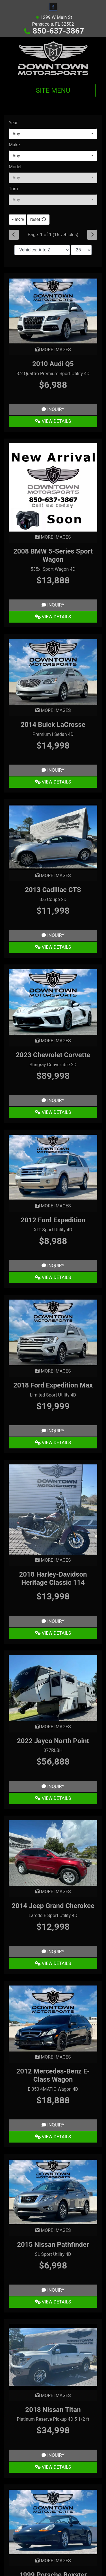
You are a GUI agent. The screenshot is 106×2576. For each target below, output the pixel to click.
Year (13, 122)
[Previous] (14, 234)
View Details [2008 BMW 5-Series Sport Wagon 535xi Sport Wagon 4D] (53, 616)
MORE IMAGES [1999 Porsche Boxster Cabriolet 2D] (53, 2560)
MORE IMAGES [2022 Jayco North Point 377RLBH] (53, 1726)
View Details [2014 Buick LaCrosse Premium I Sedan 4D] (53, 782)
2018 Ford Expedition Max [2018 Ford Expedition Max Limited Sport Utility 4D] (53, 1385)
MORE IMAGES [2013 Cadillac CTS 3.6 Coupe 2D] (53, 875)
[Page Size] (81, 250)
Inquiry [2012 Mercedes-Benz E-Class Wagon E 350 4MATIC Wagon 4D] (53, 2125)
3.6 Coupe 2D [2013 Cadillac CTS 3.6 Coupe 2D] (53, 899)
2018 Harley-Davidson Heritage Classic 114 (53, 1578)
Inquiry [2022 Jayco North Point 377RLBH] (53, 1786)
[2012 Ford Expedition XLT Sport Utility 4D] (53, 1167)
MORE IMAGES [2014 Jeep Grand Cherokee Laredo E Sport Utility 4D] (53, 1891)
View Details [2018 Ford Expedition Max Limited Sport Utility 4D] (53, 1442)
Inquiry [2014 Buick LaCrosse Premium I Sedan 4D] (53, 770)
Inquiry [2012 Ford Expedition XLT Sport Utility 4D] (53, 1265)
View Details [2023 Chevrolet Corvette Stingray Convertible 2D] (53, 1112)
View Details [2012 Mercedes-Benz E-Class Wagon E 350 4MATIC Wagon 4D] (53, 2136)
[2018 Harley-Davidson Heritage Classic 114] (53, 1509)
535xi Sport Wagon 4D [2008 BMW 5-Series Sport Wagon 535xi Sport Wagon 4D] (53, 569)
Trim (13, 188)
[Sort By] (42, 250)
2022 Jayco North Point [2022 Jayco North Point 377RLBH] (53, 1741)
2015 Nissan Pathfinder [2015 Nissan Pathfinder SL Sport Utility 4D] (53, 2245)
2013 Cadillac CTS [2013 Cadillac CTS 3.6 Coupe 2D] (53, 890)
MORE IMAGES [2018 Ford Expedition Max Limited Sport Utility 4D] (53, 1371)
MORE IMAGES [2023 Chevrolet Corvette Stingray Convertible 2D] (53, 1040)
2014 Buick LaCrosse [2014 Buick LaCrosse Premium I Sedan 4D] (53, 725)
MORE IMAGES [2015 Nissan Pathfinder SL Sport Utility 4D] (53, 2230)
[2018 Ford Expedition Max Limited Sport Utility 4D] (53, 1332)
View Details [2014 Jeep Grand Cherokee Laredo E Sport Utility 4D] (53, 1963)
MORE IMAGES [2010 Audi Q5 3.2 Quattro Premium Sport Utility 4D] (53, 349)
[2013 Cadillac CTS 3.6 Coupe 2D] (53, 836)
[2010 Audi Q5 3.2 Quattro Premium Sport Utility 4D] (53, 310)
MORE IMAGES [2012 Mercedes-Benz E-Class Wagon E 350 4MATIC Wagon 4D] (53, 2057)
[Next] (92, 234)
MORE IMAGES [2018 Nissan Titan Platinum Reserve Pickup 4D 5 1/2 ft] (53, 2395)
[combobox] (53, 134)
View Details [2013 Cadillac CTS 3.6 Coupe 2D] (53, 947)
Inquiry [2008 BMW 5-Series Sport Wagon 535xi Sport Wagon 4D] (53, 605)
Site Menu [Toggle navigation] (53, 90)
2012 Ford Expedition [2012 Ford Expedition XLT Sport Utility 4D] (53, 1220)
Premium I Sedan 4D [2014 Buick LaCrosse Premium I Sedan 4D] (53, 734)
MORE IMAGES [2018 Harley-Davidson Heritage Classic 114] (53, 1560)
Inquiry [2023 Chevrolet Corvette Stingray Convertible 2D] (53, 1100)
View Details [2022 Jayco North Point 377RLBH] (53, 1798)
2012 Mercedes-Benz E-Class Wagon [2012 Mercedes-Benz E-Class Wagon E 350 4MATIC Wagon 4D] (53, 2075)
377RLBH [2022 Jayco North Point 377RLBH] (53, 1750)
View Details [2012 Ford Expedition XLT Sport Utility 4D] (53, 1277)
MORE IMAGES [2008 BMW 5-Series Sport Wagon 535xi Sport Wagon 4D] (53, 537)
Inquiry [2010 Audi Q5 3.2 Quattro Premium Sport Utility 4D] (53, 409)
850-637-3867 (58, 31)
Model (15, 166)
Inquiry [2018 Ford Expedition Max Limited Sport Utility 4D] (53, 1430)
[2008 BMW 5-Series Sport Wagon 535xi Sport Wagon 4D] (53, 487)
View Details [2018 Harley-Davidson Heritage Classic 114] (53, 1633)
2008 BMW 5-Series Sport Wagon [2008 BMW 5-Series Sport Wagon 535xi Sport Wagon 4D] (53, 555)
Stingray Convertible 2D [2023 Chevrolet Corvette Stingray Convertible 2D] (53, 1064)
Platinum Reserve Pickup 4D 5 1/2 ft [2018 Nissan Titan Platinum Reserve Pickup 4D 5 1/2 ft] (53, 2419)
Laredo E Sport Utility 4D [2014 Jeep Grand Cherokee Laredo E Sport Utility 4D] (53, 1915)
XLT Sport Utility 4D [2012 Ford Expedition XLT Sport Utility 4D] (53, 1229)
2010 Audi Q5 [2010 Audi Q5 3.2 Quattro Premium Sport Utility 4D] (53, 364)
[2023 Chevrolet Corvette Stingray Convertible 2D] (53, 1001)
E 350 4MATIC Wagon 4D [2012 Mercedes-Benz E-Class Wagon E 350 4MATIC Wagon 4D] (53, 2089)
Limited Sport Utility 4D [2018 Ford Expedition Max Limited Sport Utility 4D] (53, 1395)
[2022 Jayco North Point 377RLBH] (53, 1687)
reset (38, 219)
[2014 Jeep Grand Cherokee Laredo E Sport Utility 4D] (53, 1852)
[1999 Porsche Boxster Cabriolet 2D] (53, 2521)
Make (14, 144)
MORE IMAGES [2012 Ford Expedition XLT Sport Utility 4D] (53, 1206)
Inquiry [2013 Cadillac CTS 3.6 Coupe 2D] (53, 935)
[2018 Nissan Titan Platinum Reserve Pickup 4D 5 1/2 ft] (53, 2356)
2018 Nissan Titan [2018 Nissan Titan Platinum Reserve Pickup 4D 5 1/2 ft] (53, 2410)
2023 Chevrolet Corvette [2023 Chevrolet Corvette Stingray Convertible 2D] (53, 1055)
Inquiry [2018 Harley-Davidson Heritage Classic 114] (53, 1621)
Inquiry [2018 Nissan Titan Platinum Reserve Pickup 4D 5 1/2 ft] (53, 2455)
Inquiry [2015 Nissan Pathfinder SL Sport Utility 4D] (53, 2290)
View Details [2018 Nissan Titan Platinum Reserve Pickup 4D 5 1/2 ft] (53, 2467)
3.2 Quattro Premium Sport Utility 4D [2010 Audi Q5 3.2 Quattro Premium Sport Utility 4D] (52, 373)
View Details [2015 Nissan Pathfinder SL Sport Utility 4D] (53, 2302)
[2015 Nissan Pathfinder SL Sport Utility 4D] (53, 2191)
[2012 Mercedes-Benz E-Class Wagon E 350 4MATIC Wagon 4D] (53, 2018)
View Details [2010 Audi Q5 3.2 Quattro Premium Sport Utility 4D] (53, 421)
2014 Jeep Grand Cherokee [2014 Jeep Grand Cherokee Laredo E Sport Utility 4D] (53, 1906)
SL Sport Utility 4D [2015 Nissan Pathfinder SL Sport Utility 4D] (53, 2254)
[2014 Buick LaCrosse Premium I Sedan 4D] (53, 671)
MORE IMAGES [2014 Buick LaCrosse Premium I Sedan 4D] (53, 710)
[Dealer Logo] (53, 58)
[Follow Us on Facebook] (53, 7)
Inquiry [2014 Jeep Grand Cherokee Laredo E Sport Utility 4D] (53, 1951)
